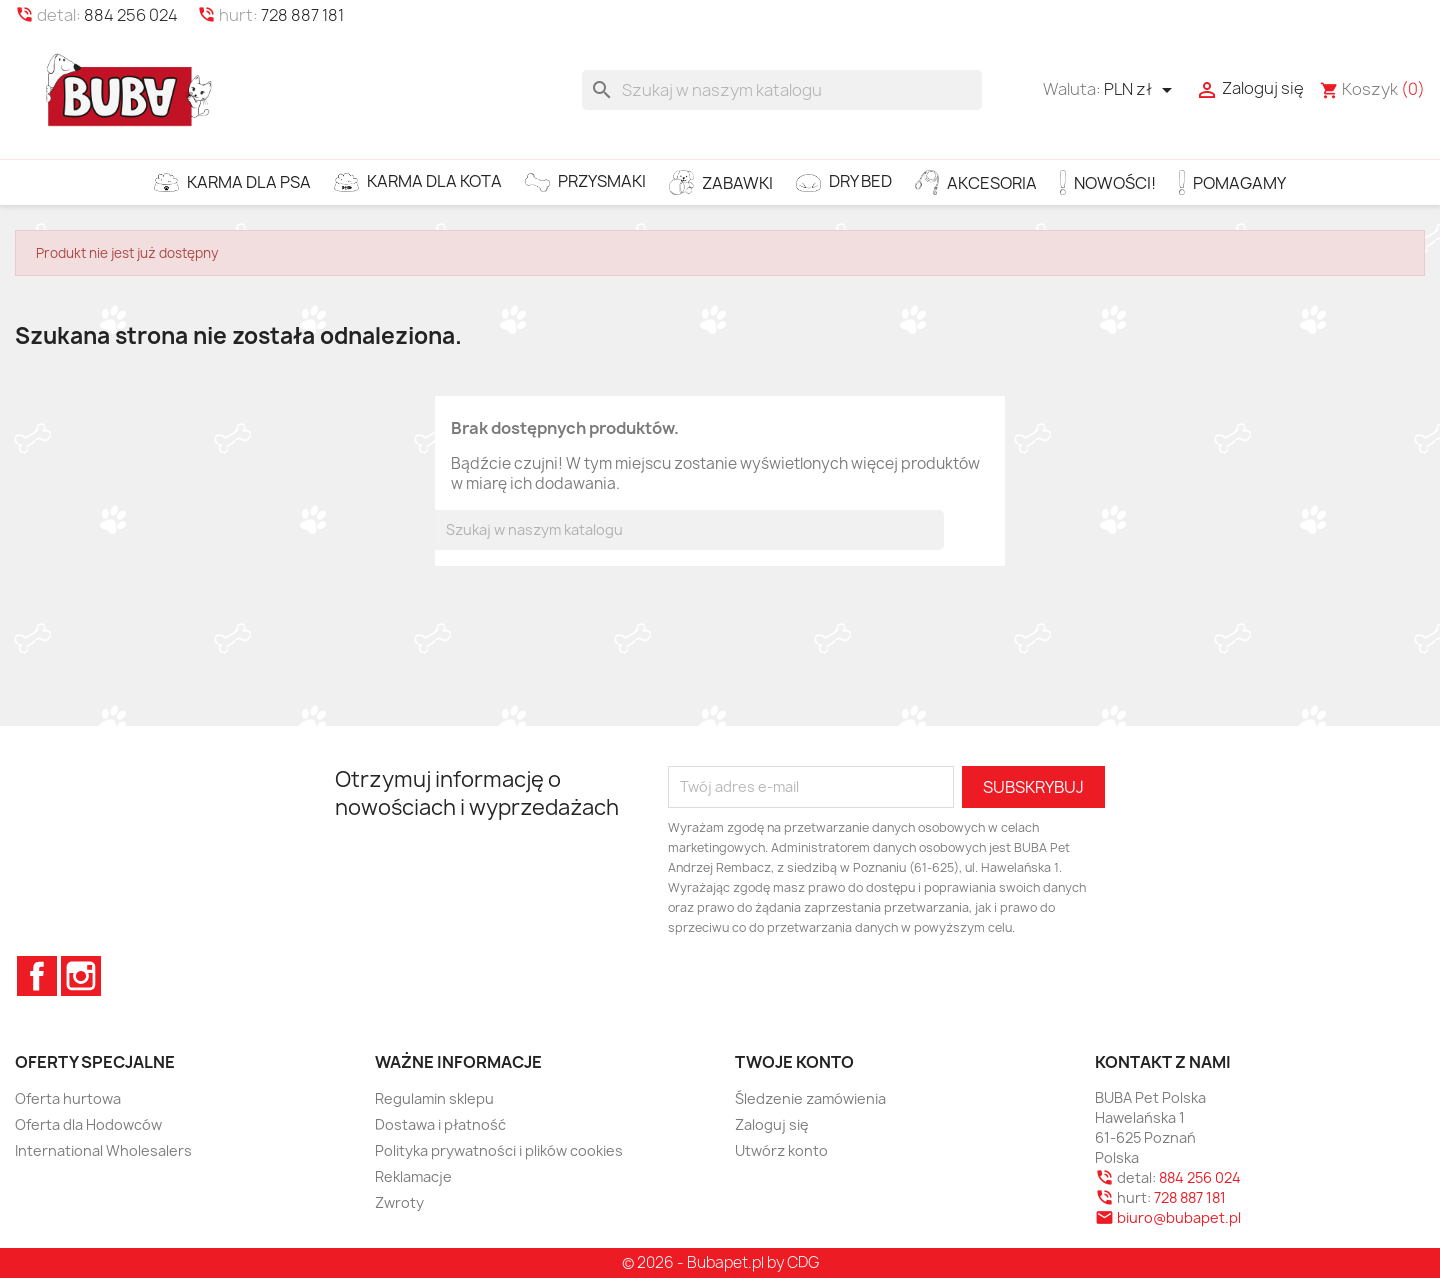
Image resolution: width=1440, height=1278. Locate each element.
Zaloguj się (772, 1124)
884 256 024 (131, 15)
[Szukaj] (782, 90)
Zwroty (399, 1202)
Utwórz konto (781, 1150)
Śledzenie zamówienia (810, 1098)
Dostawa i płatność (440, 1124)
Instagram (81, 976)
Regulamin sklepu (434, 1098)
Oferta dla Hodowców (88, 1124)
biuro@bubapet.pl (1179, 1217)
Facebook (37, 976)
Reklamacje (413, 1176)
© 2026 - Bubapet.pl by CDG (720, 1262)
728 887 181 (302, 15)
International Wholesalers (103, 1150)
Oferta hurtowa (68, 1098)
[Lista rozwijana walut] (1141, 90)
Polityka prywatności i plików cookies (499, 1150)
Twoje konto (794, 1062)
